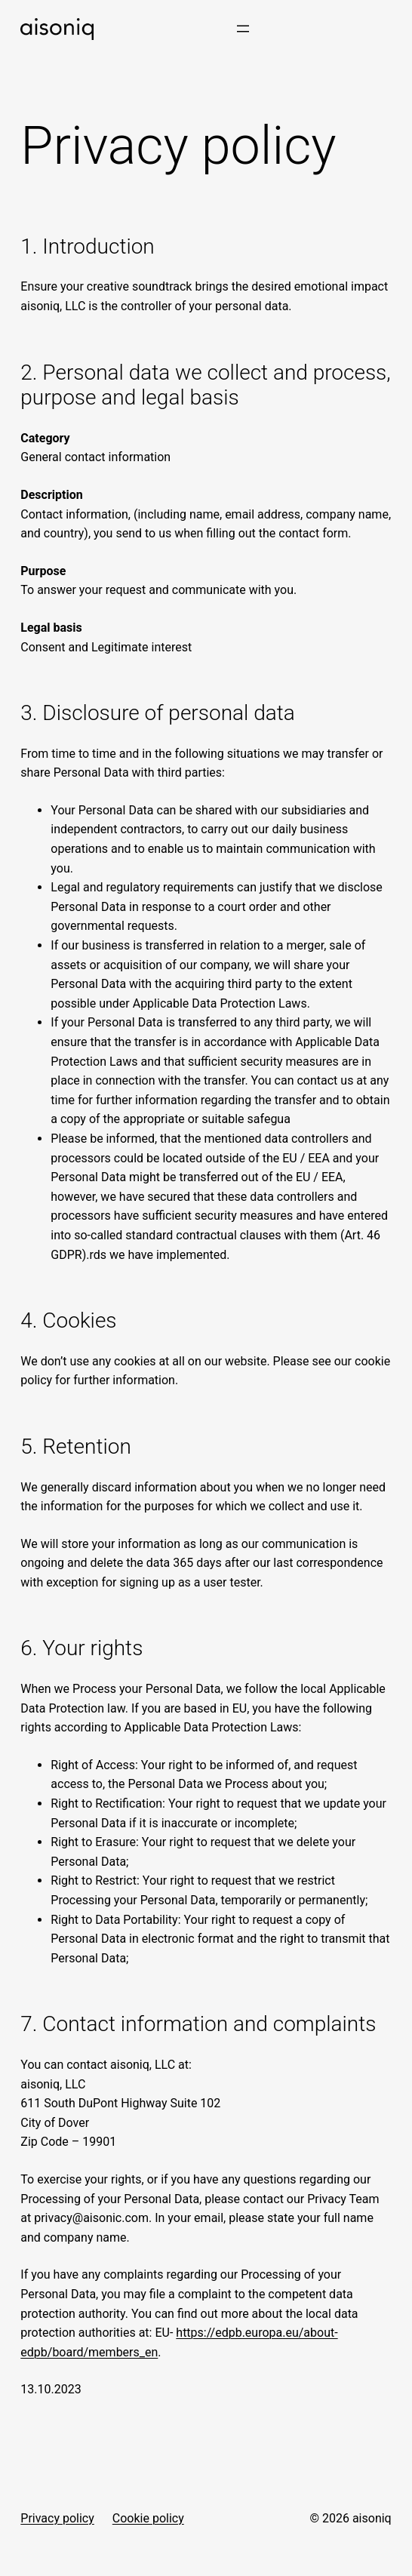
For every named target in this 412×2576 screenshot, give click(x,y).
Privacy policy (57, 2518)
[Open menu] (243, 29)
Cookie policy (148, 2518)
